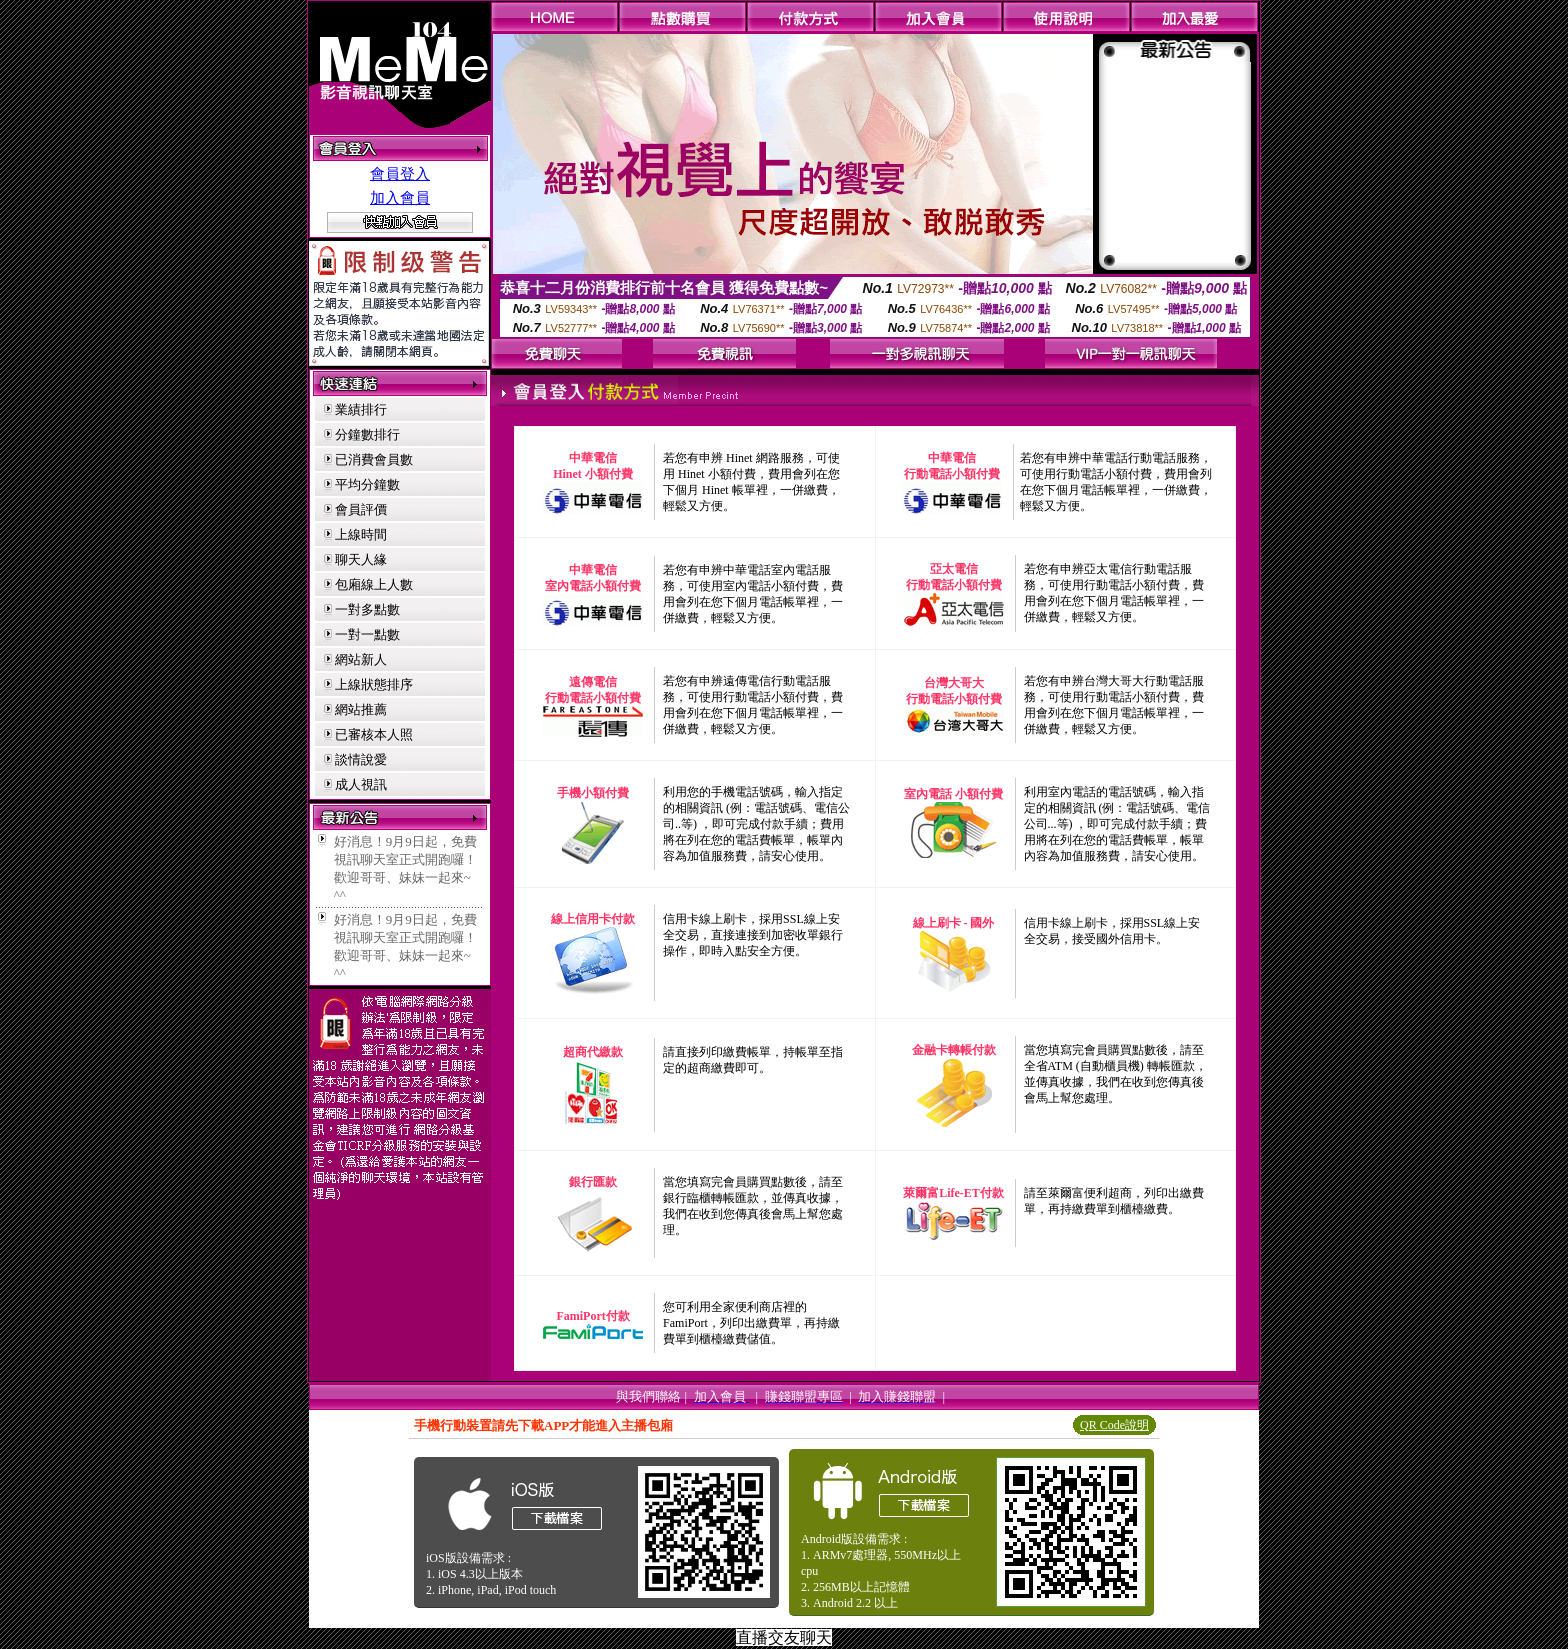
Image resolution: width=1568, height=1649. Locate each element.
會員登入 (400, 174)
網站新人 (361, 659)
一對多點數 (367, 609)
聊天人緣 (361, 559)
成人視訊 (361, 784)
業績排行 (361, 409)
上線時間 (361, 534)
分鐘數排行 (367, 434)
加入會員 (400, 198)
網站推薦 (361, 709)
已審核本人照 (374, 734)
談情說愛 (361, 759)
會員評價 (361, 509)
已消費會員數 (374, 459)
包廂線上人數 (374, 584)
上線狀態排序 (374, 684)
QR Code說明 (1114, 1425)
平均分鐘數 (367, 484)
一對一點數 (367, 634)
